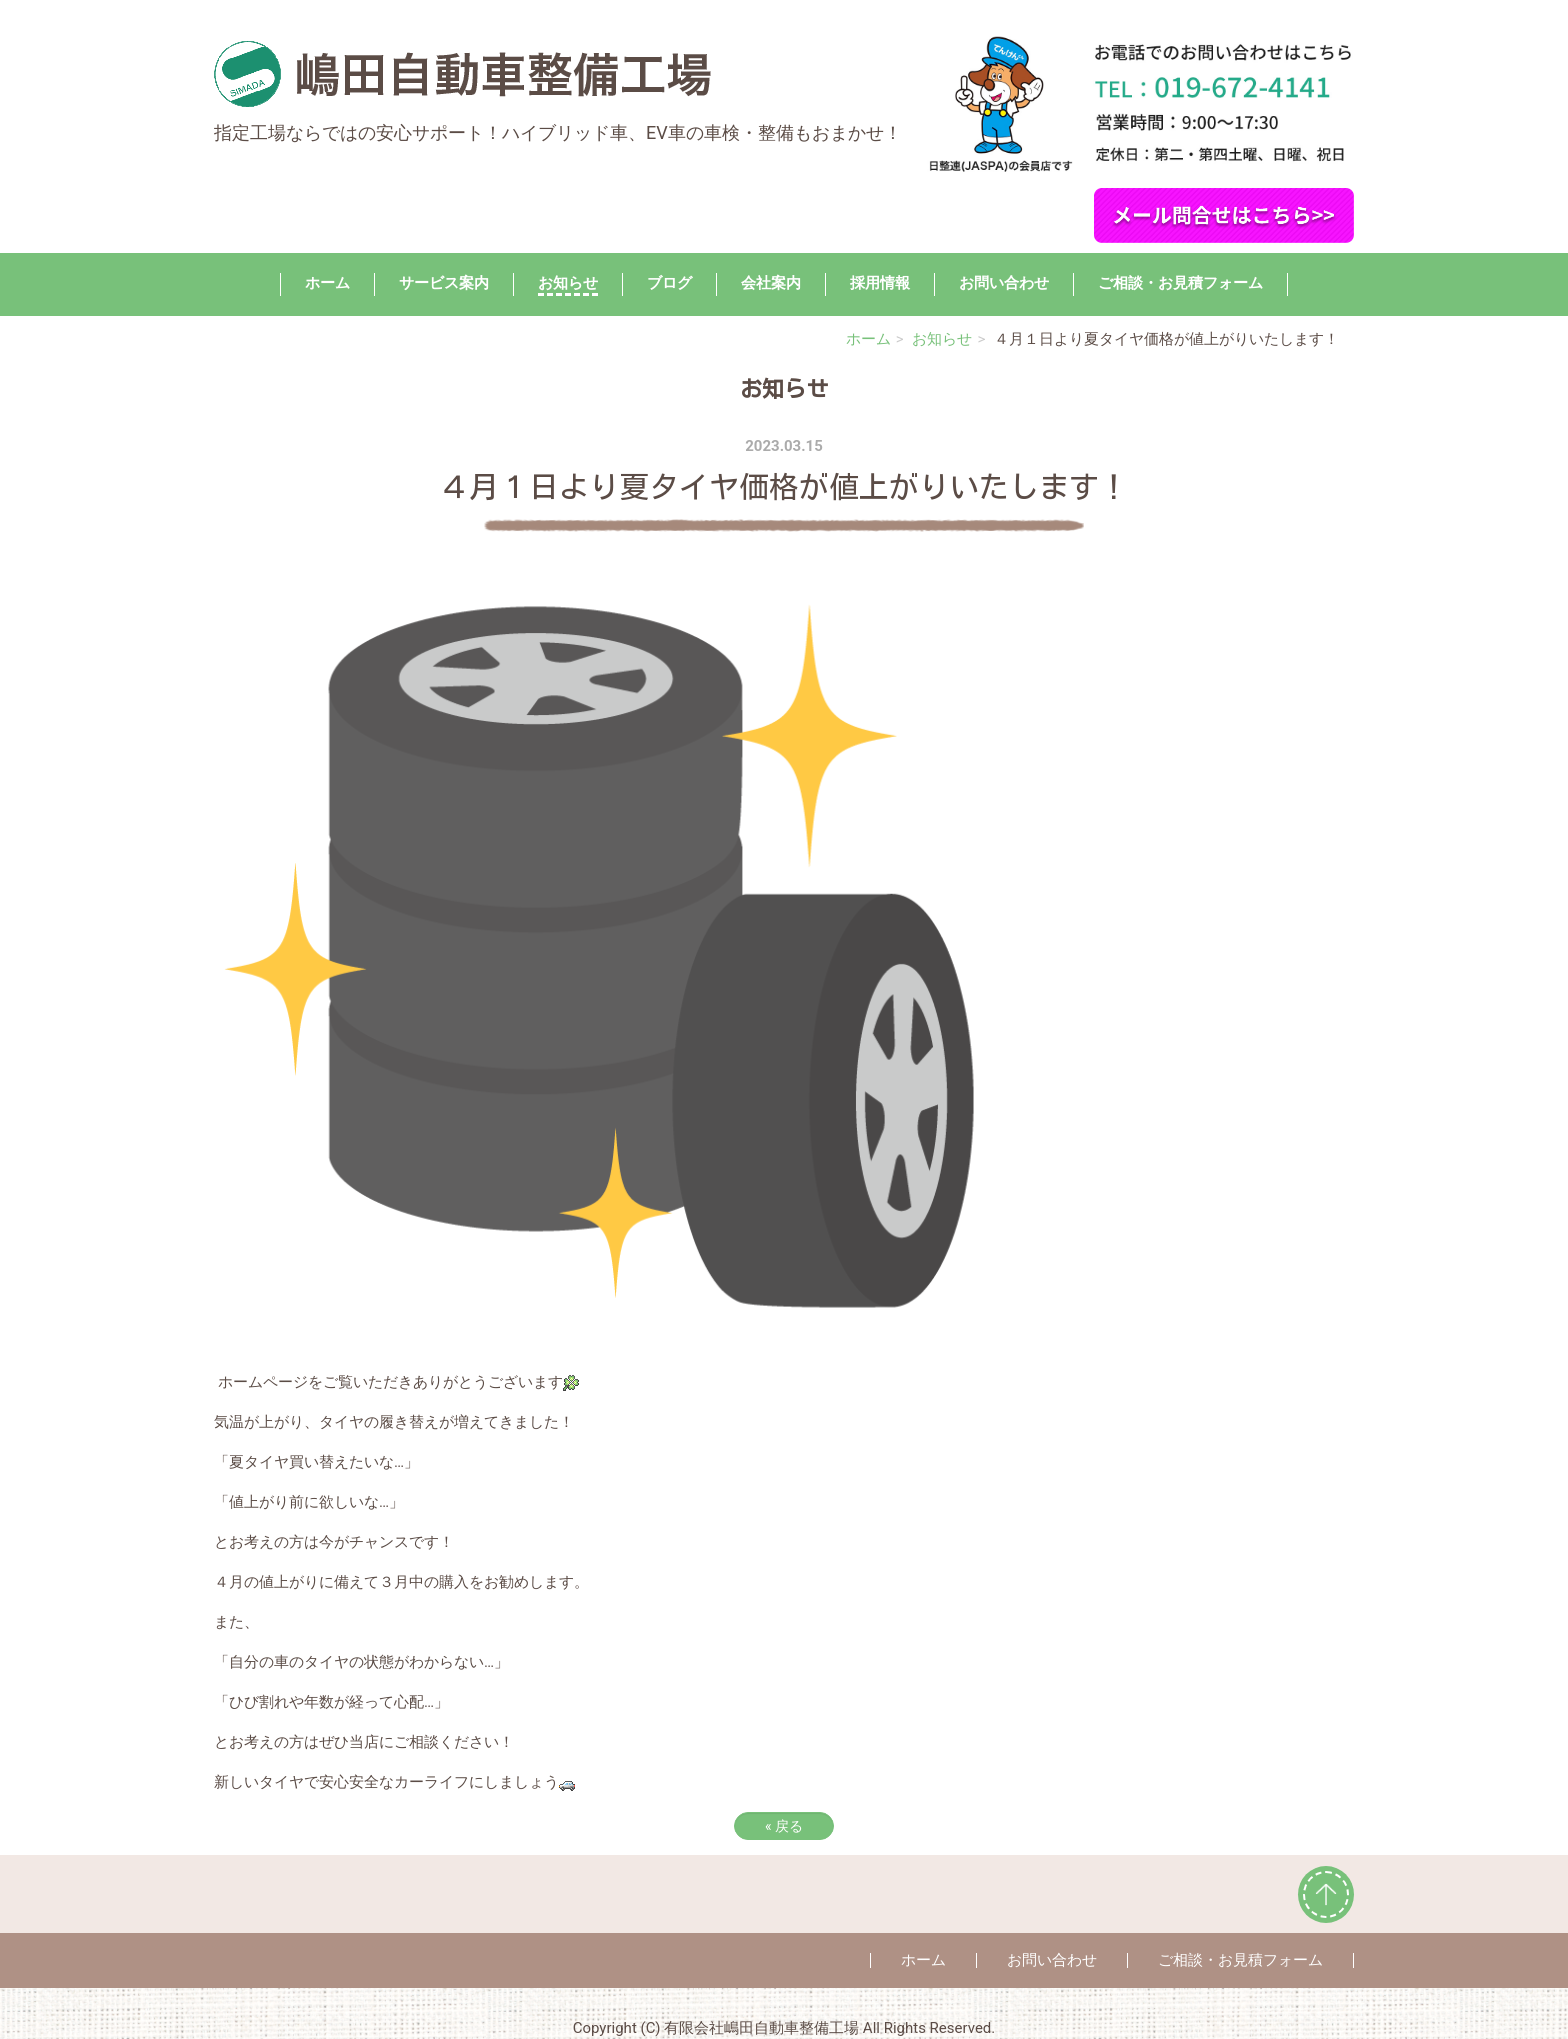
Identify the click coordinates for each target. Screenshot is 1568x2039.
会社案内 (771, 283)
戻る (784, 1826)
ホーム (327, 283)
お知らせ (568, 283)
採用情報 (880, 283)
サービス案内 (444, 283)
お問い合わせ (1004, 283)
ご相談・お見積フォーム (1180, 283)
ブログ (669, 283)
